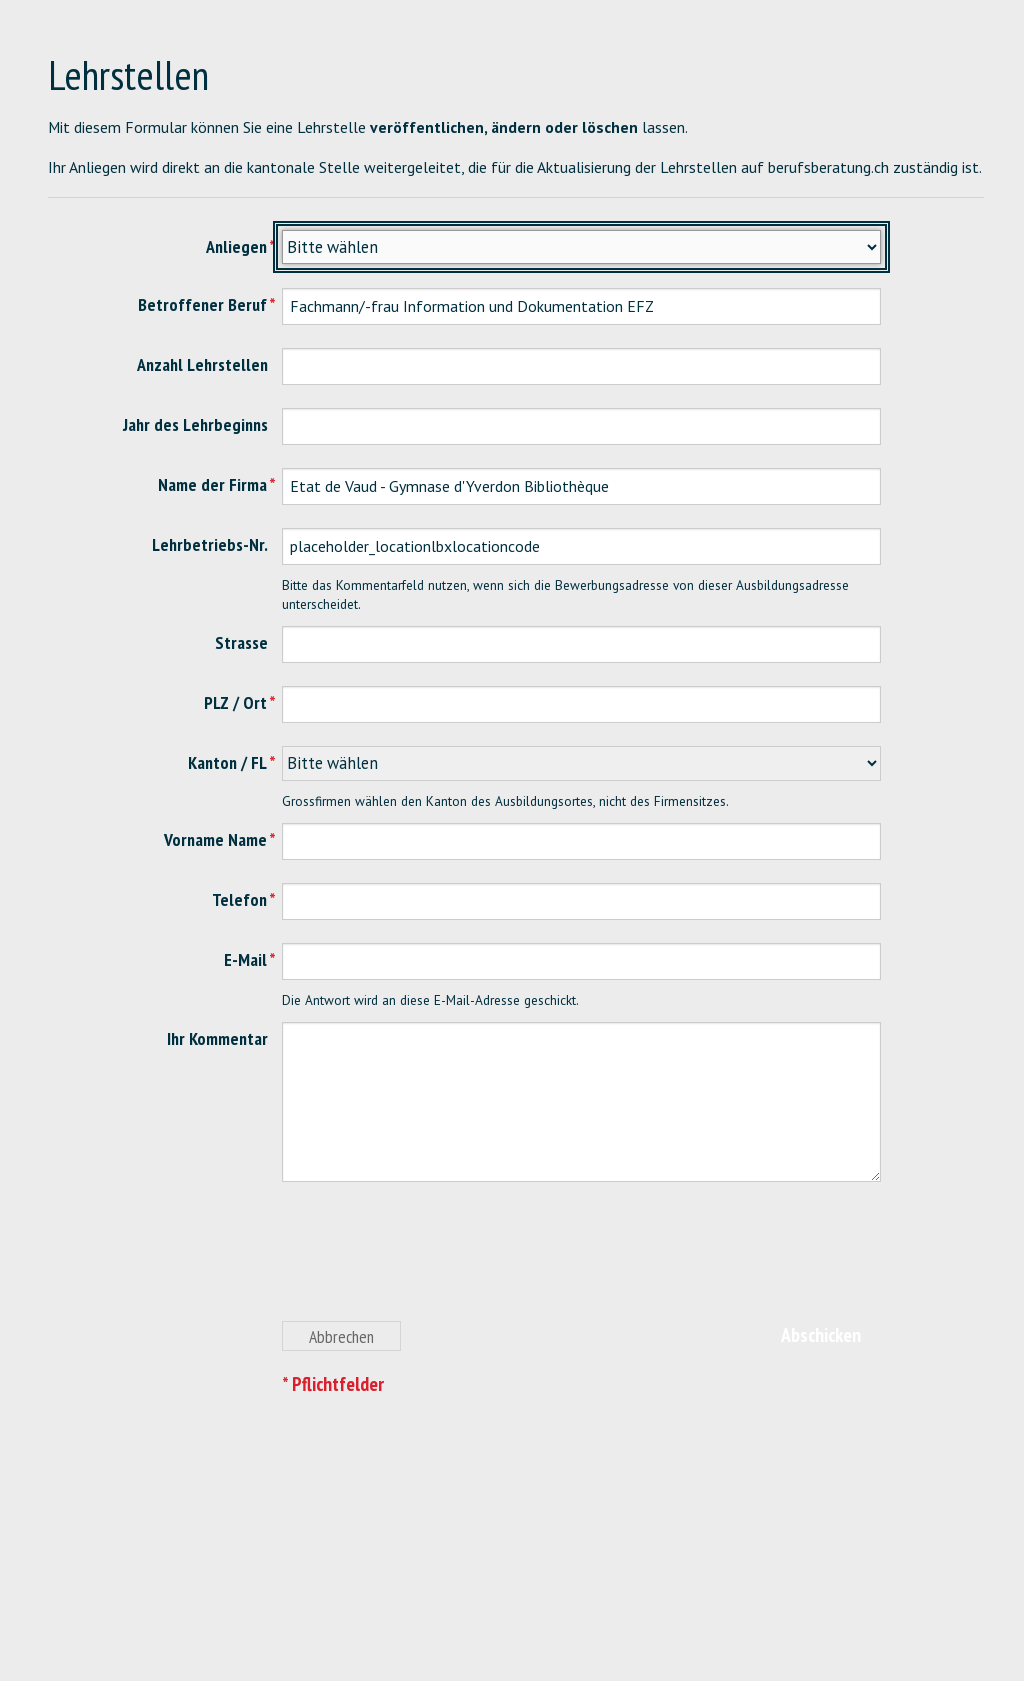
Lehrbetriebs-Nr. (210, 544)
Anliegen (236, 246)
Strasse (241, 642)
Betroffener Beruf (202, 304)
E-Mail (245, 959)
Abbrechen (341, 1336)
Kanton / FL (227, 762)
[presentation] (434, 1263)
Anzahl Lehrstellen (202, 364)
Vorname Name (215, 839)
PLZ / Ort (235, 702)
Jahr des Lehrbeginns (195, 424)
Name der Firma (212, 484)
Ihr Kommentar (217, 1038)
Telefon (239, 899)
